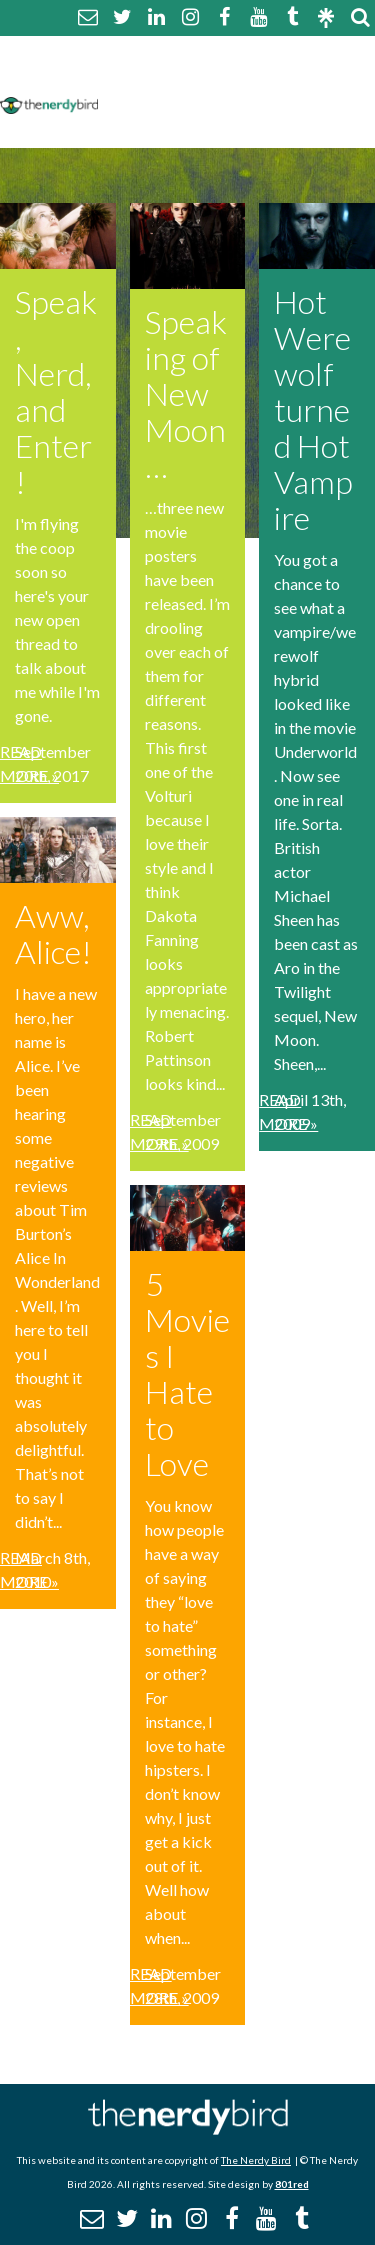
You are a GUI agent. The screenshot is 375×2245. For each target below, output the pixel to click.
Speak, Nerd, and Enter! (56, 391)
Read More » (29, 763)
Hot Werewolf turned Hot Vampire (313, 409)
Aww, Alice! (53, 933)
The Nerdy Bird (256, 2160)
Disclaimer (298, 77)
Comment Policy (172, 77)
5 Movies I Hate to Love (187, 1373)
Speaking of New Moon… (186, 393)
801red (292, 2184)
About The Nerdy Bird (193, 53)
